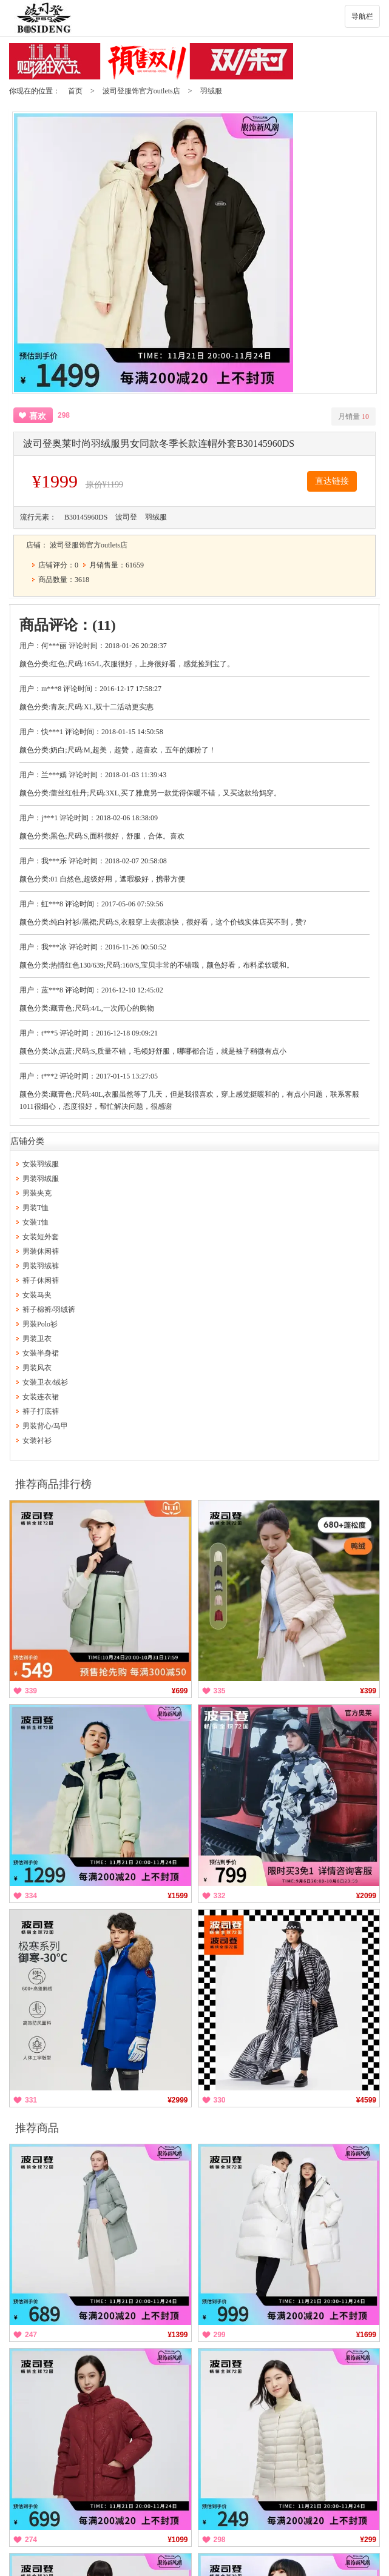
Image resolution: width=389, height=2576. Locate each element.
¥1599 (177, 1896)
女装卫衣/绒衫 (45, 1382)
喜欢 (37, 416)
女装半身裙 (40, 1353)
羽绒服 (211, 91)
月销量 (353, 416)
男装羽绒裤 (40, 1266)
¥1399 (177, 2334)
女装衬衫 (37, 1440)
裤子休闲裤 (40, 1280)
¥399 (368, 1691)
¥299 (368, 2539)
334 (31, 1896)
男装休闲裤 (40, 1251)
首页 (75, 91)
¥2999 (177, 2100)
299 (220, 2334)
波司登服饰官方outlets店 (141, 91)
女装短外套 (40, 1237)
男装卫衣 (37, 1338)
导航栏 (362, 16)
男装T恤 (35, 1207)
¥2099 (366, 1896)
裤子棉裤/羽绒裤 (48, 1309)
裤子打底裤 (40, 1411)
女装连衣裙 (40, 1397)
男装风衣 (37, 1367)
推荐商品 (37, 2128)
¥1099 (177, 2539)
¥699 (180, 1691)
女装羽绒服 (40, 1164)
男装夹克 (37, 1193)
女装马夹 (37, 1295)
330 (220, 2100)
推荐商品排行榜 (53, 1484)
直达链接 (332, 481)
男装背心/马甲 (45, 1426)
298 (220, 2539)
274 (31, 2539)
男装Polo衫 (40, 1324)
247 (31, 2334)
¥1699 (366, 2334)
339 (31, 1691)
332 (220, 1896)
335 (220, 1691)
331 (31, 2100)
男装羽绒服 (40, 1178)
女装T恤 (35, 1222)
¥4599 (366, 2100)
